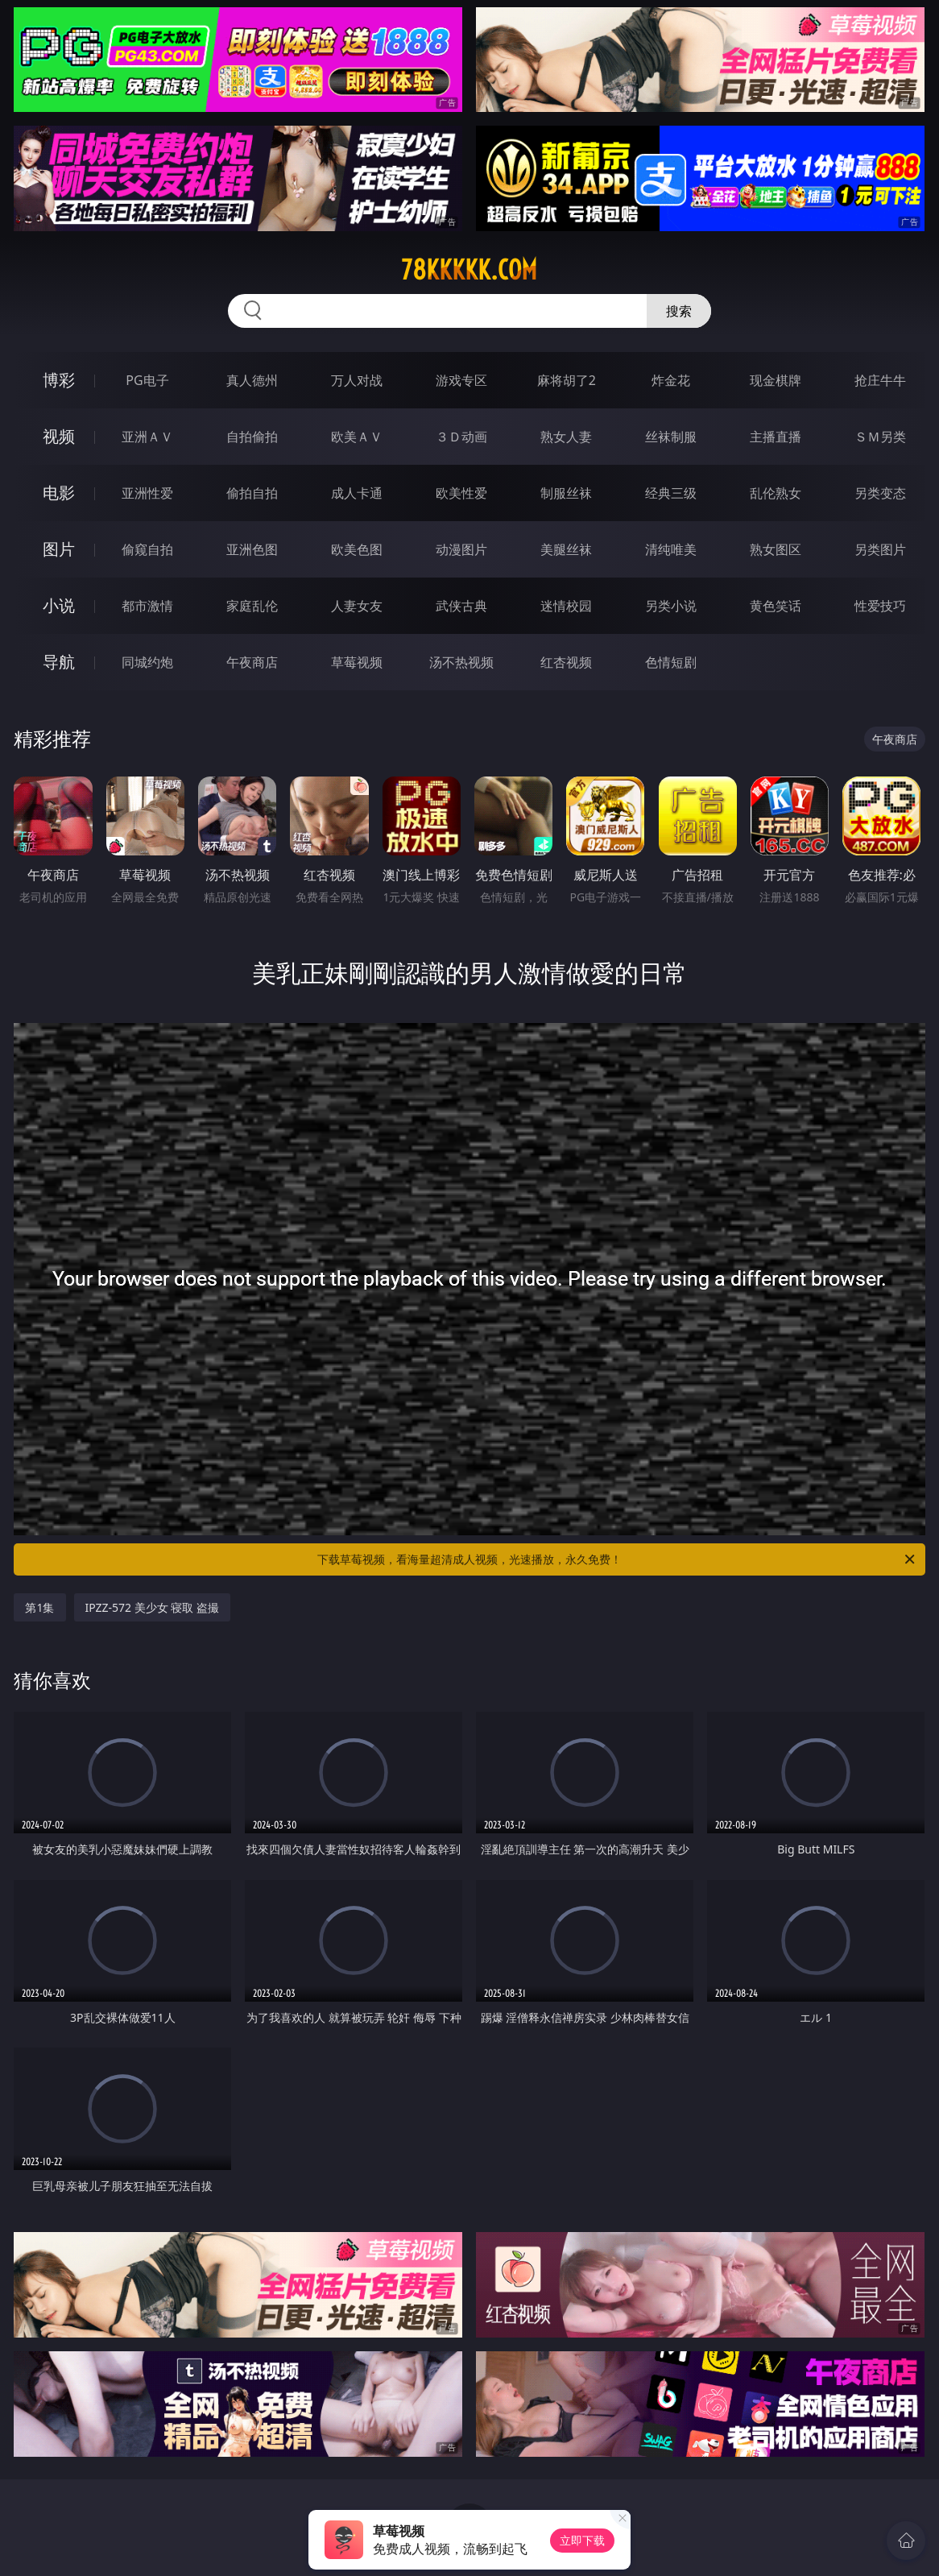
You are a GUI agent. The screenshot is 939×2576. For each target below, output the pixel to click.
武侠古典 (461, 606)
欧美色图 (357, 549)
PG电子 (147, 380)
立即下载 (582, 2540)
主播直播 (775, 436)
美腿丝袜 (566, 549)
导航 (59, 662)
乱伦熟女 (775, 493)
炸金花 (671, 380)
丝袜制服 (671, 436)
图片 (59, 549)
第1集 (39, 1607)
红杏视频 (566, 662)
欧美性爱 (461, 493)
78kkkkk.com (469, 270)
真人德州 (252, 380)
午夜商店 (252, 662)
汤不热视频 (461, 662)
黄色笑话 (775, 606)
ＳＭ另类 (880, 436)
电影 (59, 492)
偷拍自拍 (252, 493)
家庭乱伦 (252, 606)
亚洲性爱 (147, 493)
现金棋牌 (775, 380)
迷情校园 (566, 606)
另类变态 (880, 493)
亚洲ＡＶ (147, 436)
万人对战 (357, 380)
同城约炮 (147, 662)
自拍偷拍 (252, 436)
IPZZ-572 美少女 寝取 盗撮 (152, 1607)
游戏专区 (461, 380)
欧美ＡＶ (357, 436)
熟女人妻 (566, 436)
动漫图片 (461, 549)
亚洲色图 (252, 549)
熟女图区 (775, 549)
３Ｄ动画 (461, 436)
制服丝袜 (566, 493)
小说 (59, 605)
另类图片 (880, 549)
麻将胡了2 (566, 380)
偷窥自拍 (147, 549)
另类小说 (671, 606)
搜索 (679, 311)
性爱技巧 (880, 606)
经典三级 (671, 493)
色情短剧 (671, 662)
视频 (59, 436)
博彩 (59, 380)
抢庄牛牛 (880, 380)
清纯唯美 (671, 549)
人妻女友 (357, 606)
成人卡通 (357, 493)
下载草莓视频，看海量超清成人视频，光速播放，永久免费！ (617, 1559)
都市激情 (147, 606)
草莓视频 (357, 662)
